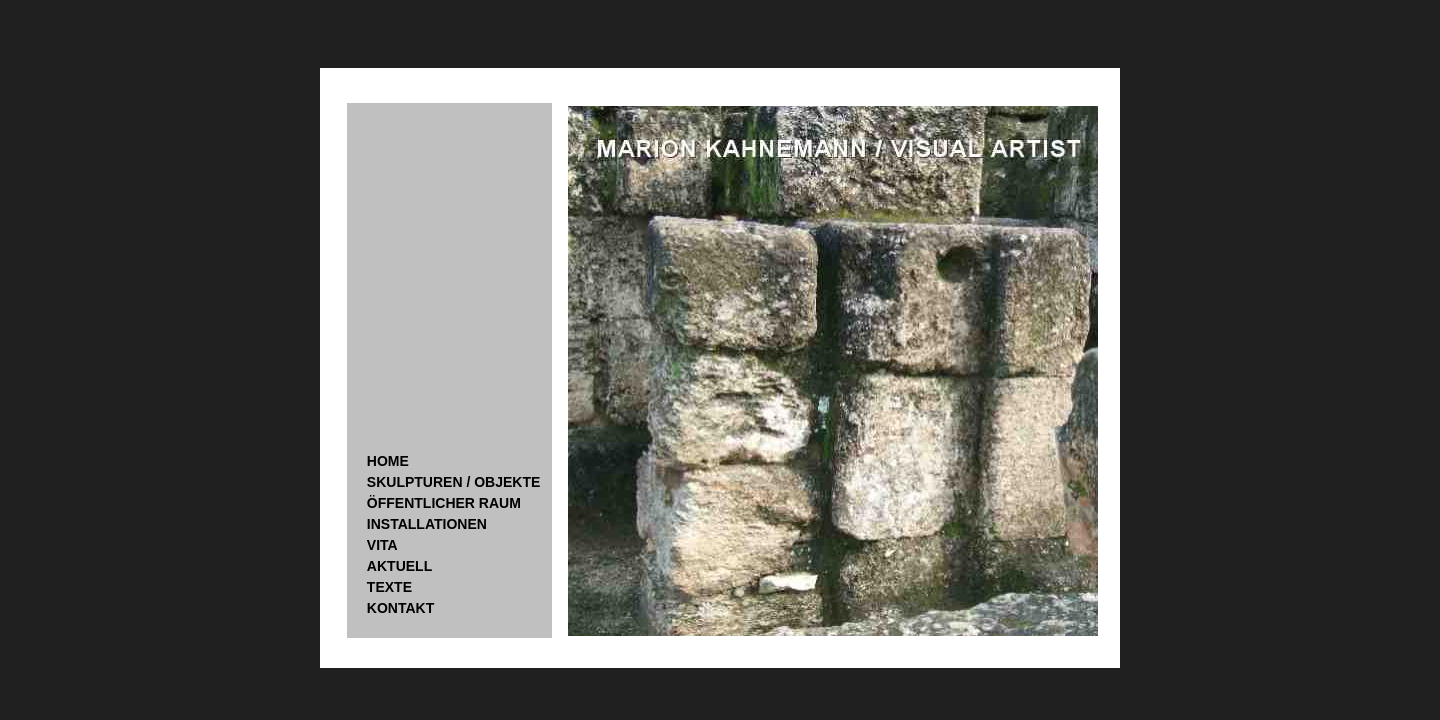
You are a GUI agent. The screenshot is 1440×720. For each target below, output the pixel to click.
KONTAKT (400, 608)
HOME (388, 461)
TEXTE (389, 587)
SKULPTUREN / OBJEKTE (453, 482)
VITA (382, 545)
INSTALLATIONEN (427, 524)
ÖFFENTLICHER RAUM (444, 503)
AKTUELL (399, 566)
